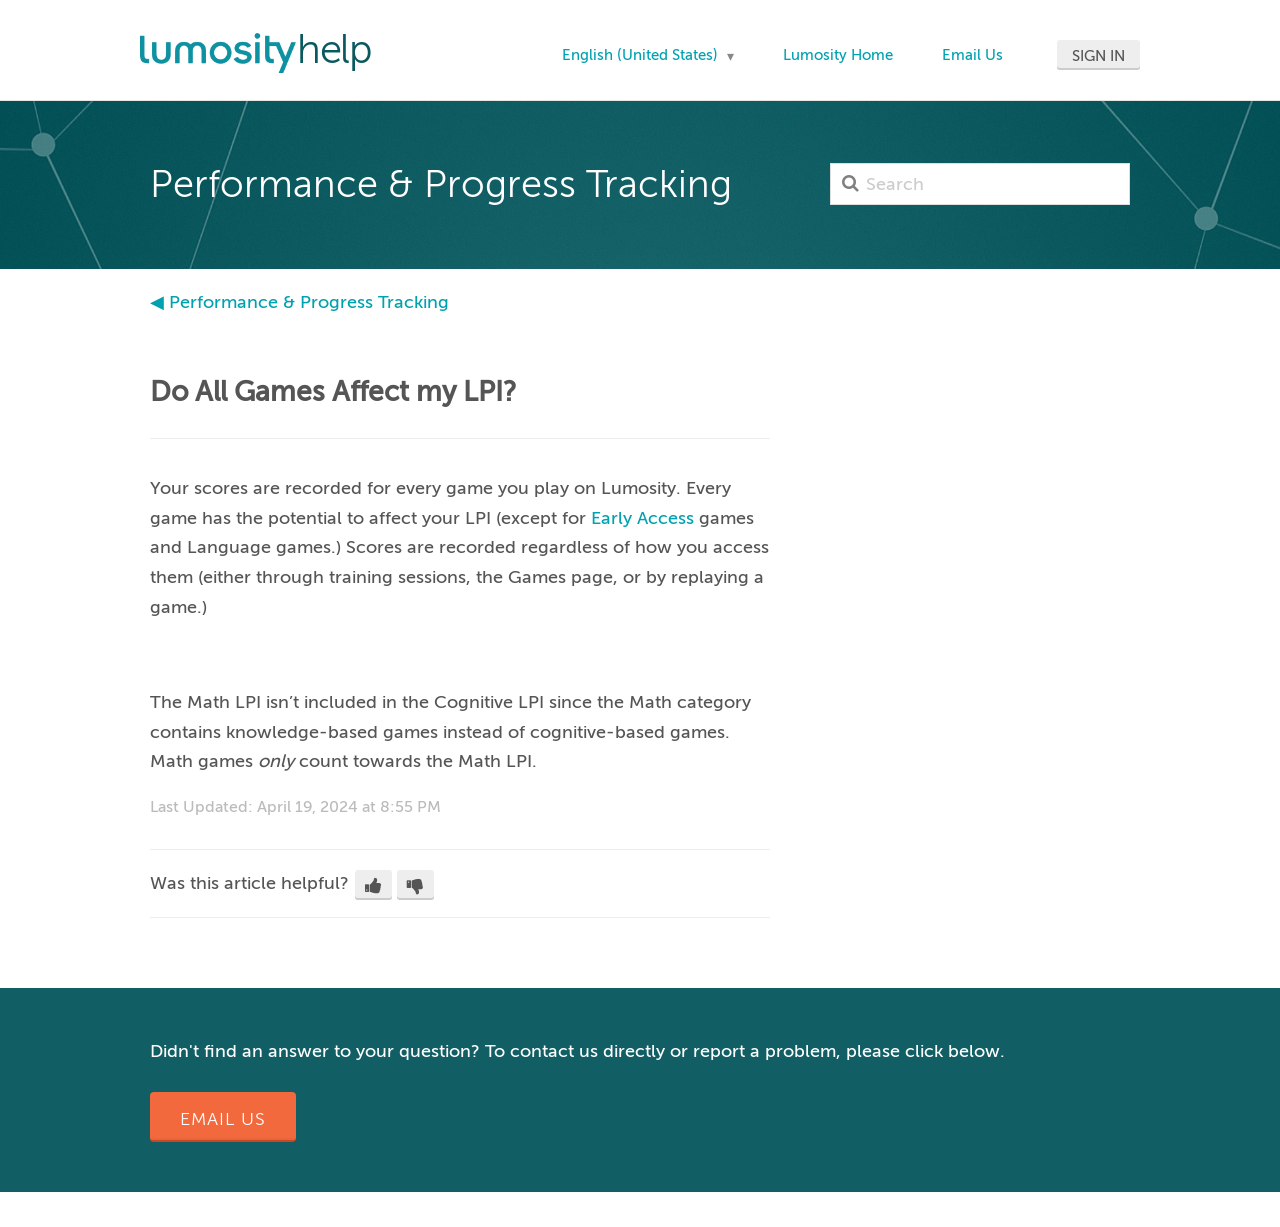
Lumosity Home (838, 55)
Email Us (972, 55)
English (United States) (642, 55)
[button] (373, 885)
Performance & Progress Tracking (309, 302)
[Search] (980, 184)
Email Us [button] (223, 1119)
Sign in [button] (1098, 56)
